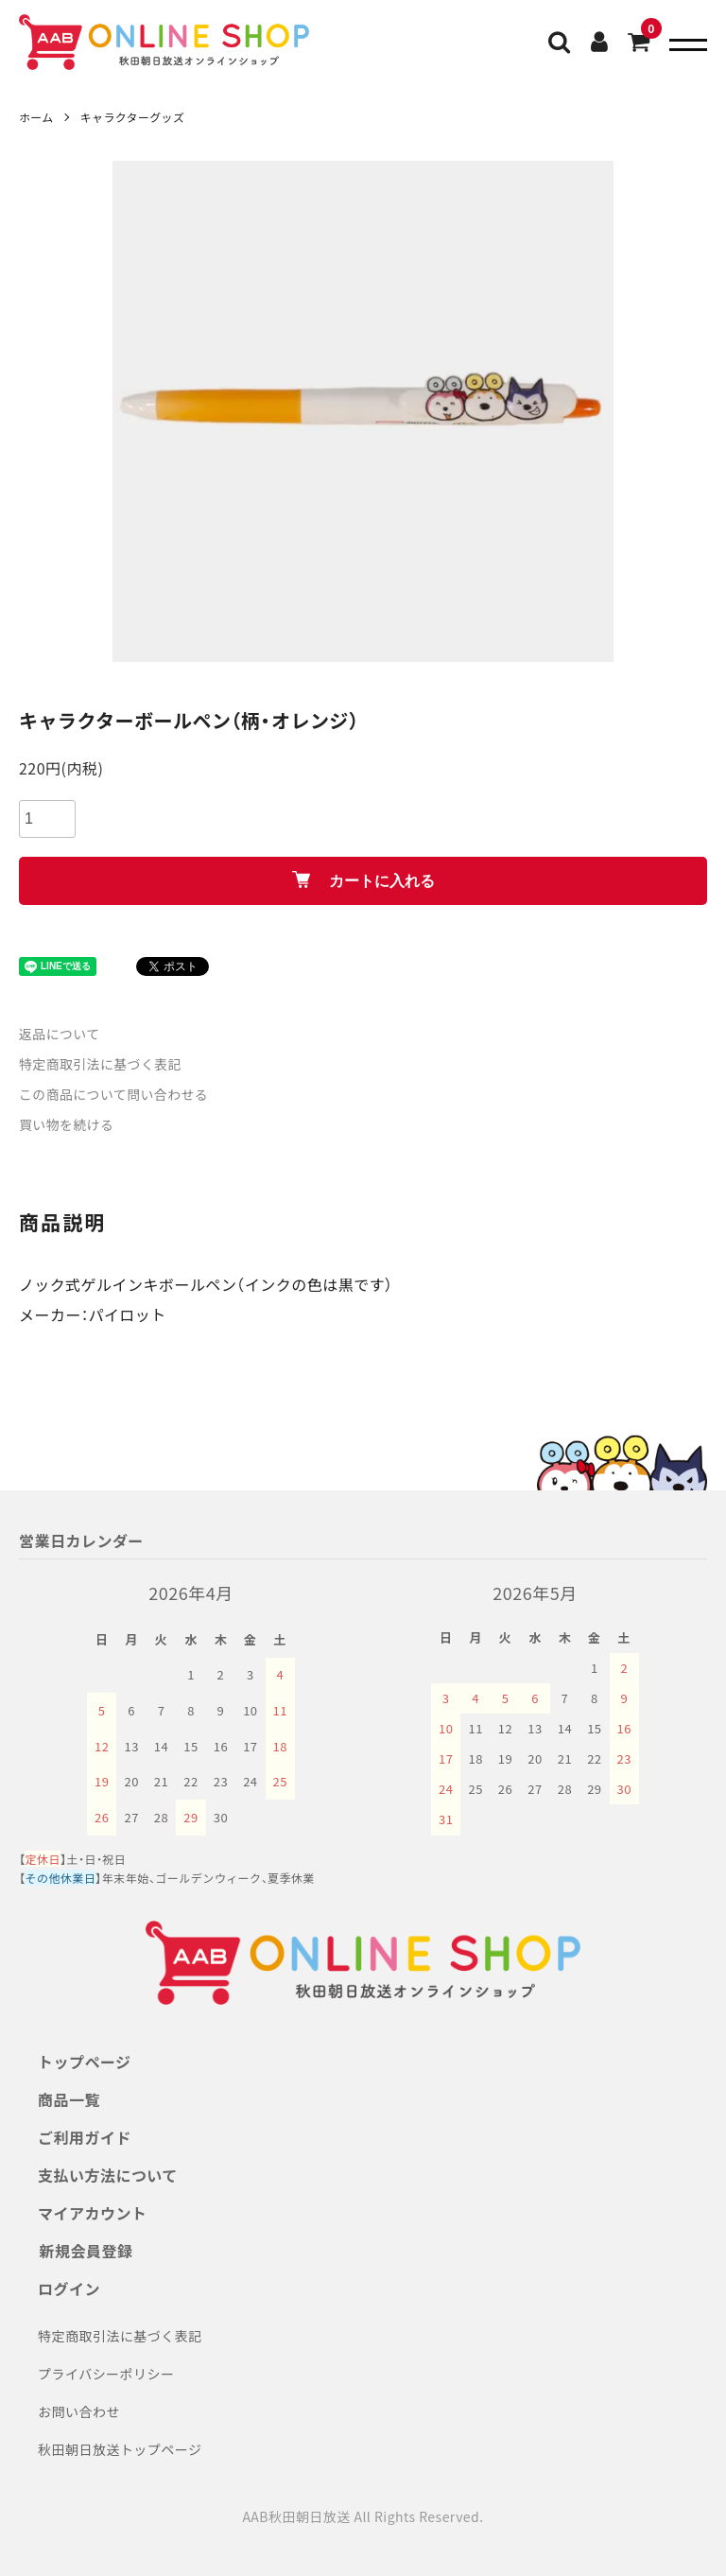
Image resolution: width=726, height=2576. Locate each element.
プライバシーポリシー (106, 2373)
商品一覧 (69, 2099)
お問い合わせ (79, 2411)
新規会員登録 (84, 2250)
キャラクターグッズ (133, 117)
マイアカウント (92, 2213)
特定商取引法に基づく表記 (101, 1063)
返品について (59, 1033)
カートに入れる (363, 880)
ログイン (69, 2288)
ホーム (36, 117)
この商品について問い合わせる (114, 1094)
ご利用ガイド (84, 2137)
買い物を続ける (66, 1124)
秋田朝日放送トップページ (119, 2449)
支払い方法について (108, 2175)
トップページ (84, 2061)
